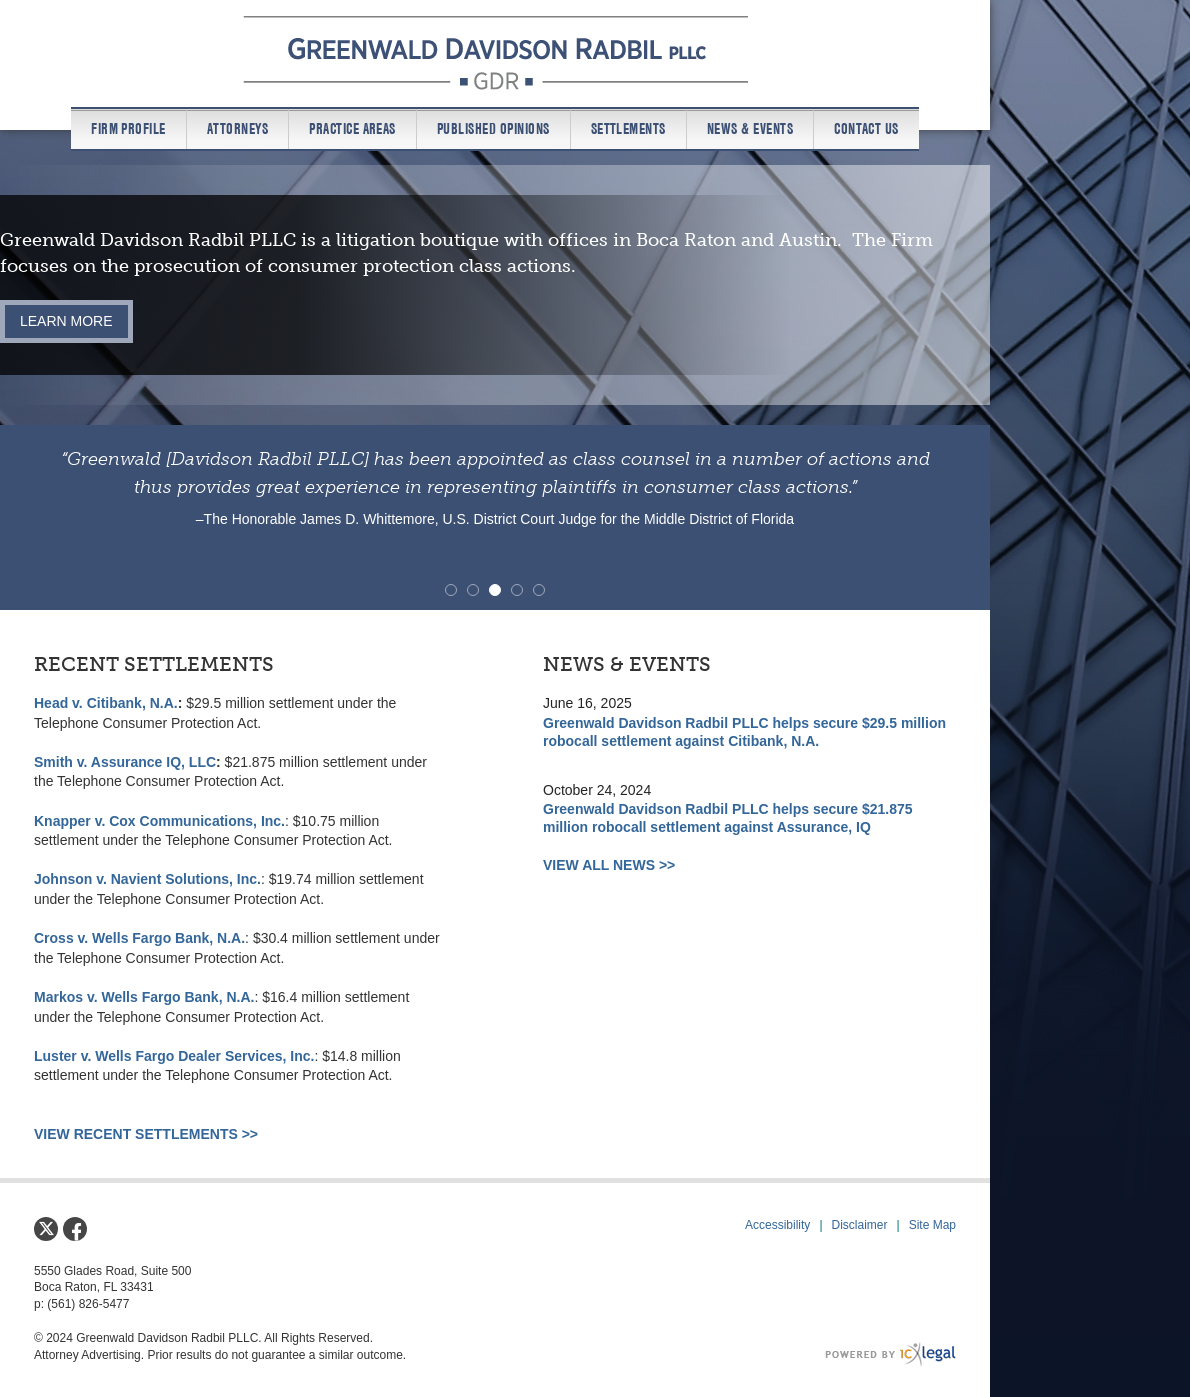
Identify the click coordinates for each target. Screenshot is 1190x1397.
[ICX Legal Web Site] (890, 1354)
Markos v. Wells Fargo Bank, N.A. (144, 997)
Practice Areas (352, 129)
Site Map (932, 1225)
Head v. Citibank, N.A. (106, 703)
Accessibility (777, 1225)
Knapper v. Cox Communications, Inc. (159, 821)
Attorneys (237, 129)
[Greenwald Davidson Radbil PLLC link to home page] (495, 53)
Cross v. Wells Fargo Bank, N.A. (139, 938)
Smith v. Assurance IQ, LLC (125, 762)
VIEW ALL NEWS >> (609, 865)
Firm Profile (128, 129)
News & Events (750, 129)
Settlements (628, 129)
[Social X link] (46, 1229)
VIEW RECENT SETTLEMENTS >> (146, 1134)
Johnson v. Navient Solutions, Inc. (147, 879)
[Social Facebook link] (75, 1229)
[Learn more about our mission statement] (66, 321)
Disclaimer (860, 1225)
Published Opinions (493, 129)
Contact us (866, 129)
